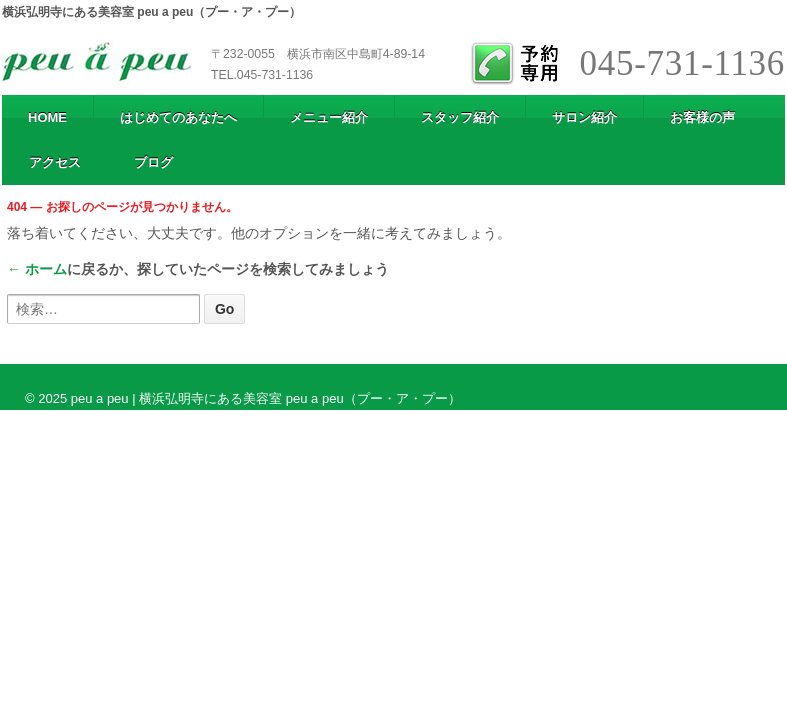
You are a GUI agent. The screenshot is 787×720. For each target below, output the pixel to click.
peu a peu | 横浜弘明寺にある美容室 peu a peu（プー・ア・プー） (264, 398)
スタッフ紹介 (460, 117)
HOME (47, 117)
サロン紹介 (584, 117)
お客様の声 (702, 117)
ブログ (153, 162)
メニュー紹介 (329, 117)
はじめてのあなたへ (178, 117)
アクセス (55, 162)
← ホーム (37, 269)
